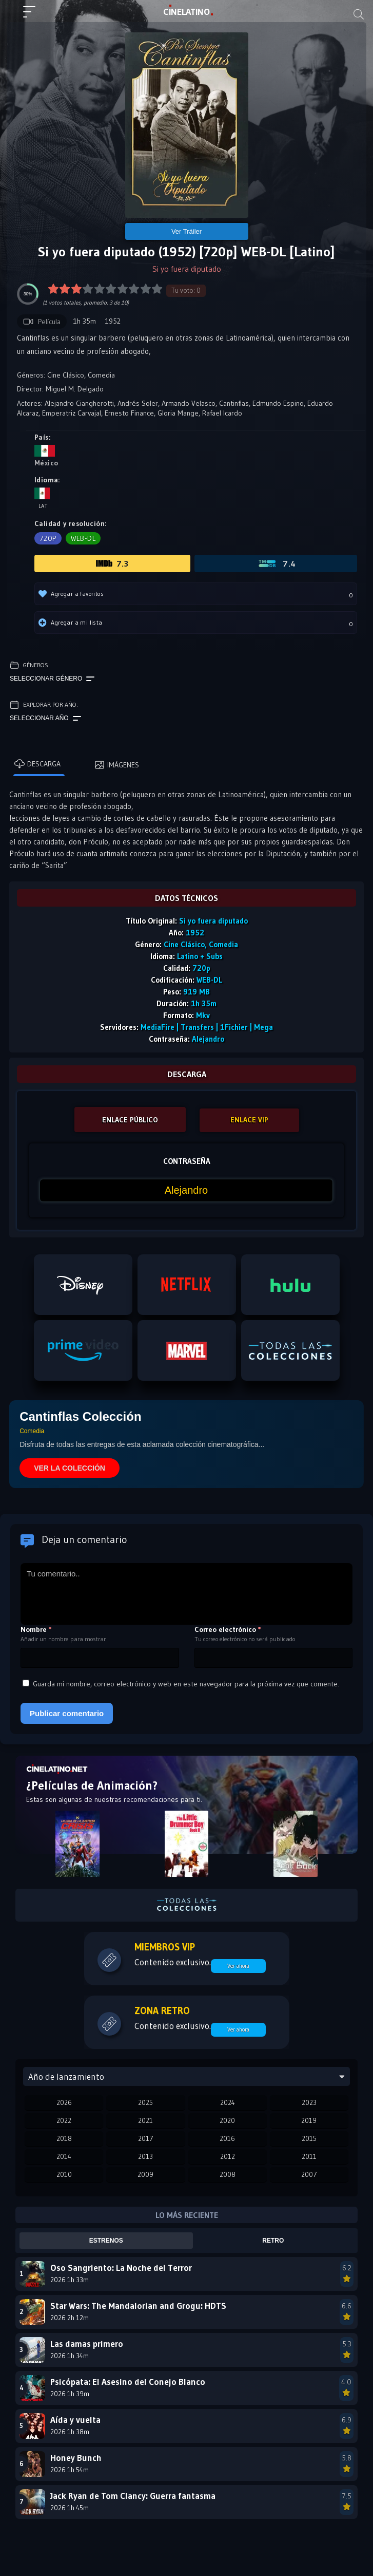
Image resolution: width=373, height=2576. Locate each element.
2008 (227, 2174)
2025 (145, 2102)
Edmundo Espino (278, 403)
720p (48, 538)
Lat (42, 498)
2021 (145, 2120)
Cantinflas (234, 403)
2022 (63, 2120)
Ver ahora (238, 1965)
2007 (309, 2174)
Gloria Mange (178, 413)
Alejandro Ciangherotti (79, 403)
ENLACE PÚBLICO (130, 1119)
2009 (145, 2174)
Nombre (36, 1629)
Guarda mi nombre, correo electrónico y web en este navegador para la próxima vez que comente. (186, 1683)
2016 (227, 2138)
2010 (64, 2174)
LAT (186, 11)
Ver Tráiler (186, 231)
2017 (145, 2138)
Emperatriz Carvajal (71, 413)
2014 (63, 2156)
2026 (64, 2102)
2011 (309, 2156)
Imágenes (116, 765)
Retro (273, 2240)
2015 (309, 2138)
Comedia (101, 375)
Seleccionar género (52, 679)
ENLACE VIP (249, 1119)
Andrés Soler (137, 403)
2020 (227, 2120)
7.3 (112, 563)
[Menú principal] (33, 16)
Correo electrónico (227, 1629)
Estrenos (106, 2240)
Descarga (37, 764)
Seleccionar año (45, 718)
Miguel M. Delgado (75, 388)
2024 (227, 2102)
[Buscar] (358, 14)
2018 (64, 2138)
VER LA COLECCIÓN (69, 1468)
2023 (309, 2102)
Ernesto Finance (129, 413)
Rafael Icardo (222, 413)
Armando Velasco (188, 403)
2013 (145, 2156)
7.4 (276, 563)
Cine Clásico (65, 375)
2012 (227, 2156)
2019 (309, 2120)
